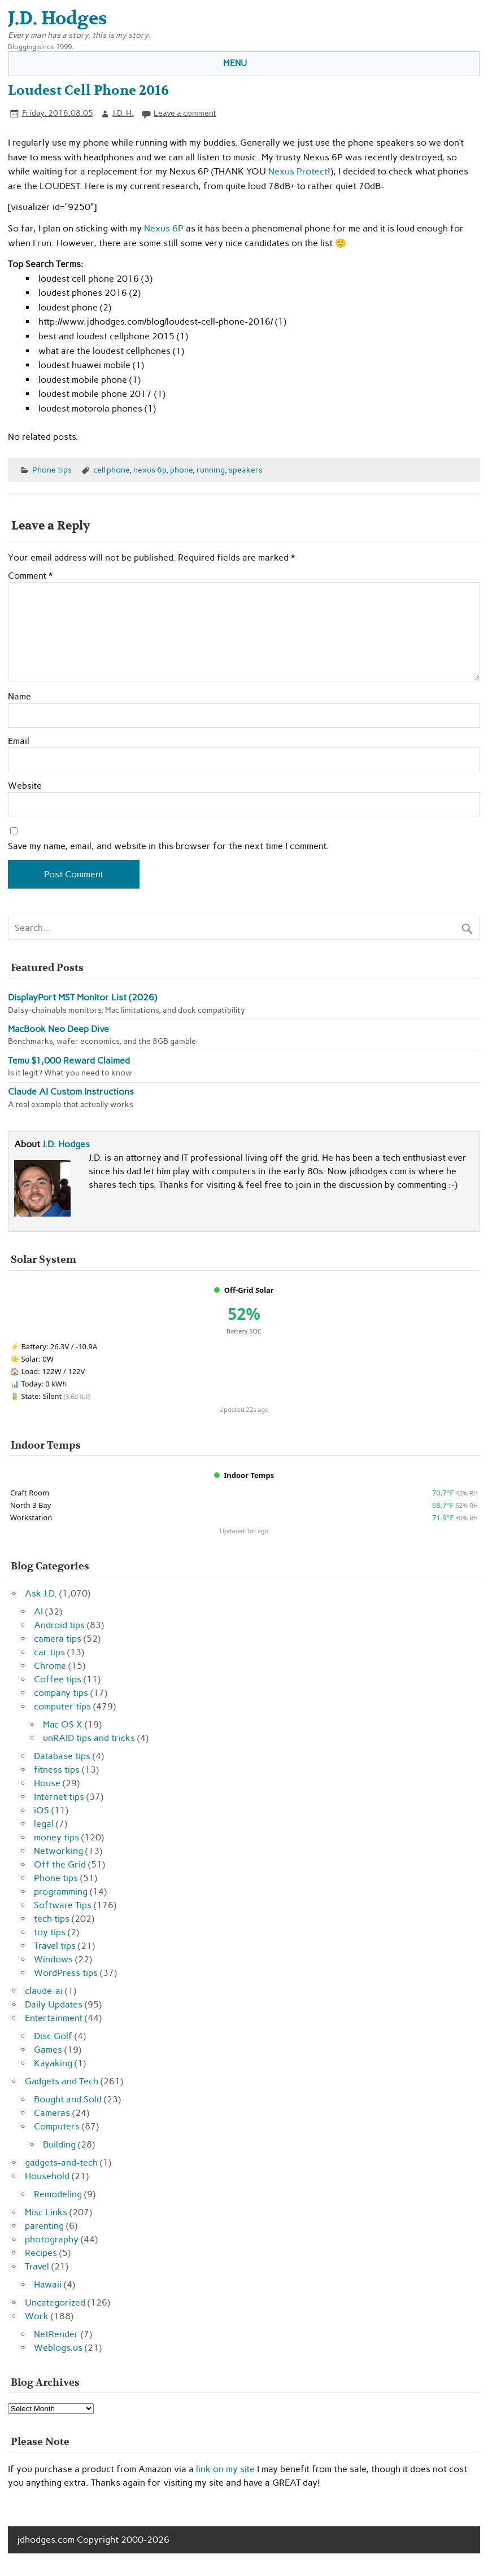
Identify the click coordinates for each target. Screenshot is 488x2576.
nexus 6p (149, 470)
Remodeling (58, 2194)
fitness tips (57, 1769)
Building (59, 2144)
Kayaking (53, 2063)
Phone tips (52, 470)
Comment (30, 575)
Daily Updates (53, 2004)
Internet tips (59, 1796)
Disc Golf (53, 2036)
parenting (44, 2225)
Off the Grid (60, 1864)
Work (37, 2316)
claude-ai (44, 1990)
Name (19, 696)
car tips (49, 1652)
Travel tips (55, 1945)
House (47, 1783)
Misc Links (46, 2212)
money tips (56, 1837)
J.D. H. (123, 113)
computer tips (62, 1706)
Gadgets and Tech (61, 2081)
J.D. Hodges (66, 1144)
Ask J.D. (41, 1593)
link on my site (225, 2469)
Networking (58, 1850)
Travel (37, 2266)
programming (61, 1891)
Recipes (41, 2252)
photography (52, 2239)
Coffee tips (57, 1679)
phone (181, 470)
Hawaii (48, 2284)
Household (47, 2176)
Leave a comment (185, 113)
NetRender (56, 2334)
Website (25, 785)
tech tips (51, 1918)
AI (38, 1611)
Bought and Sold (68, 2099)
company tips (61, 1692)
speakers (246, 470)
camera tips (57, 1638)
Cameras (52, 2112)
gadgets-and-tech (61, 2162)
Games (48, 2049)
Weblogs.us (58, 2347)
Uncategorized (55, 2302)
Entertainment (53, 2018)
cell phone (111, 470)
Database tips (62, 1756)
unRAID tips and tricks (89, 1738)
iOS (41, 1810)
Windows (53, 1959)
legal (44, 1823)
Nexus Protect (298, 171)
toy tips (50, 1932)
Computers (57, 2126)
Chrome (50, 1665)
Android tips (59, 1625)
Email (18, 741)
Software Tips (62, 1905)
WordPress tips (66, 1972)
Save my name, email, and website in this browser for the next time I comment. (168, 846)
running (211, 470)
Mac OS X (62, 1724)
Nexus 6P (164, 228)
